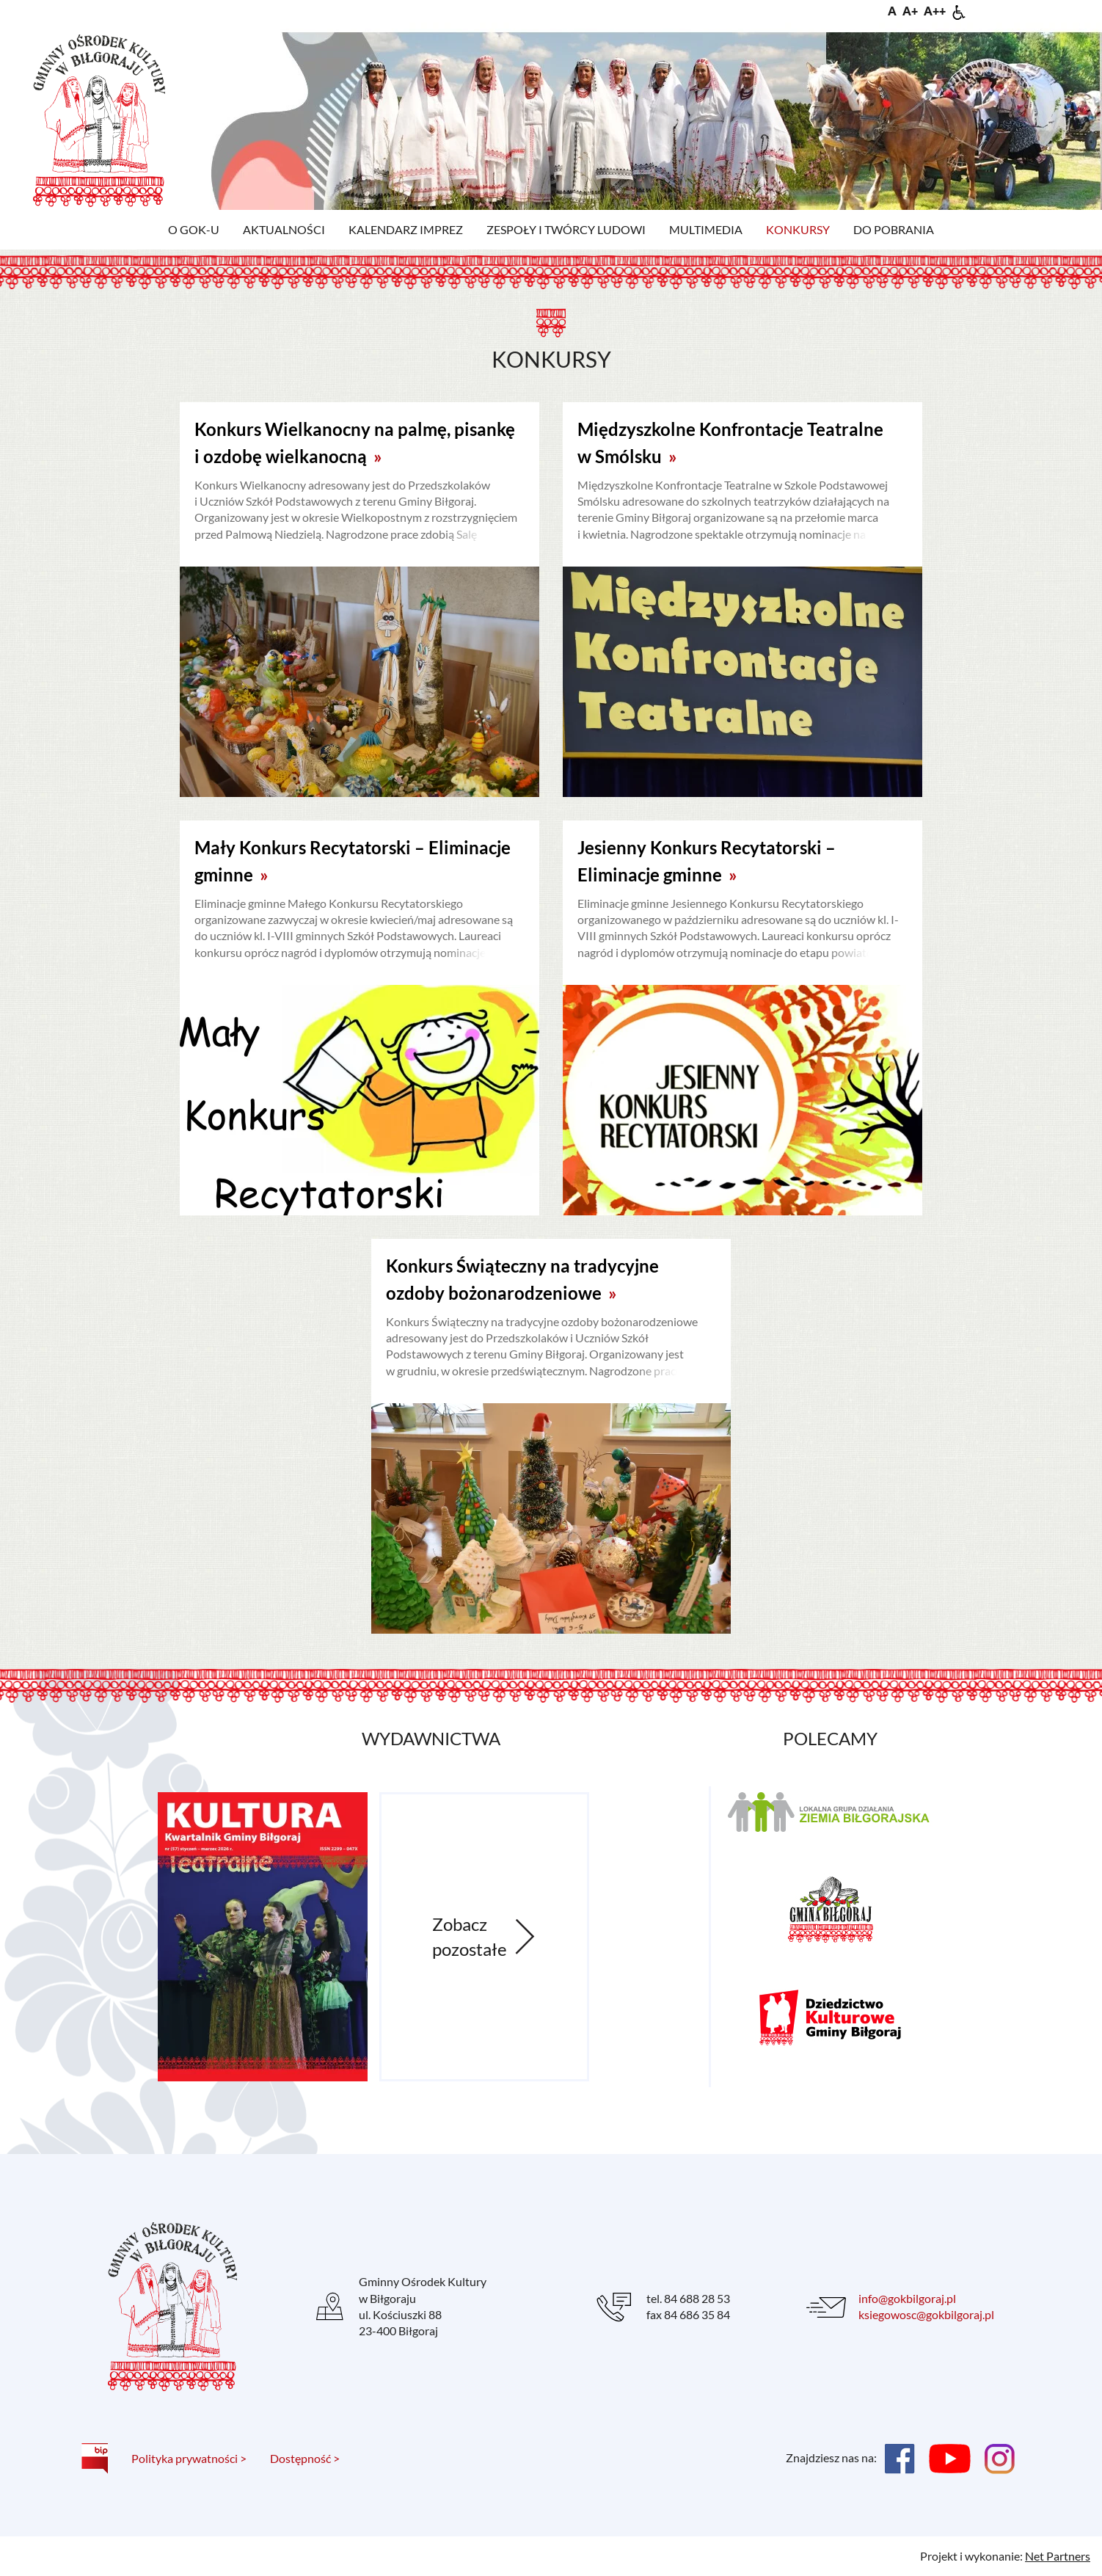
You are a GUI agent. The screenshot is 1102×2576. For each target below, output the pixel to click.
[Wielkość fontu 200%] (935, 11)
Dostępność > (305, 2458)
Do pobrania (893, 229)
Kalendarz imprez (406, 229)
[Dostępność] (959, 11)
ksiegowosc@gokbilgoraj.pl (926, 2314)
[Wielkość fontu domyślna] (892, 11)
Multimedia (705, 229)
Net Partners (1057, 2556)
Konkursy (798, 229)
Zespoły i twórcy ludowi (566, 229)
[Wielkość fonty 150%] (910, 11)
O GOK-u (193, 229)
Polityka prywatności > (189, 2458)
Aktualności (284, 229)
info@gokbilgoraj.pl (907, 2298)
